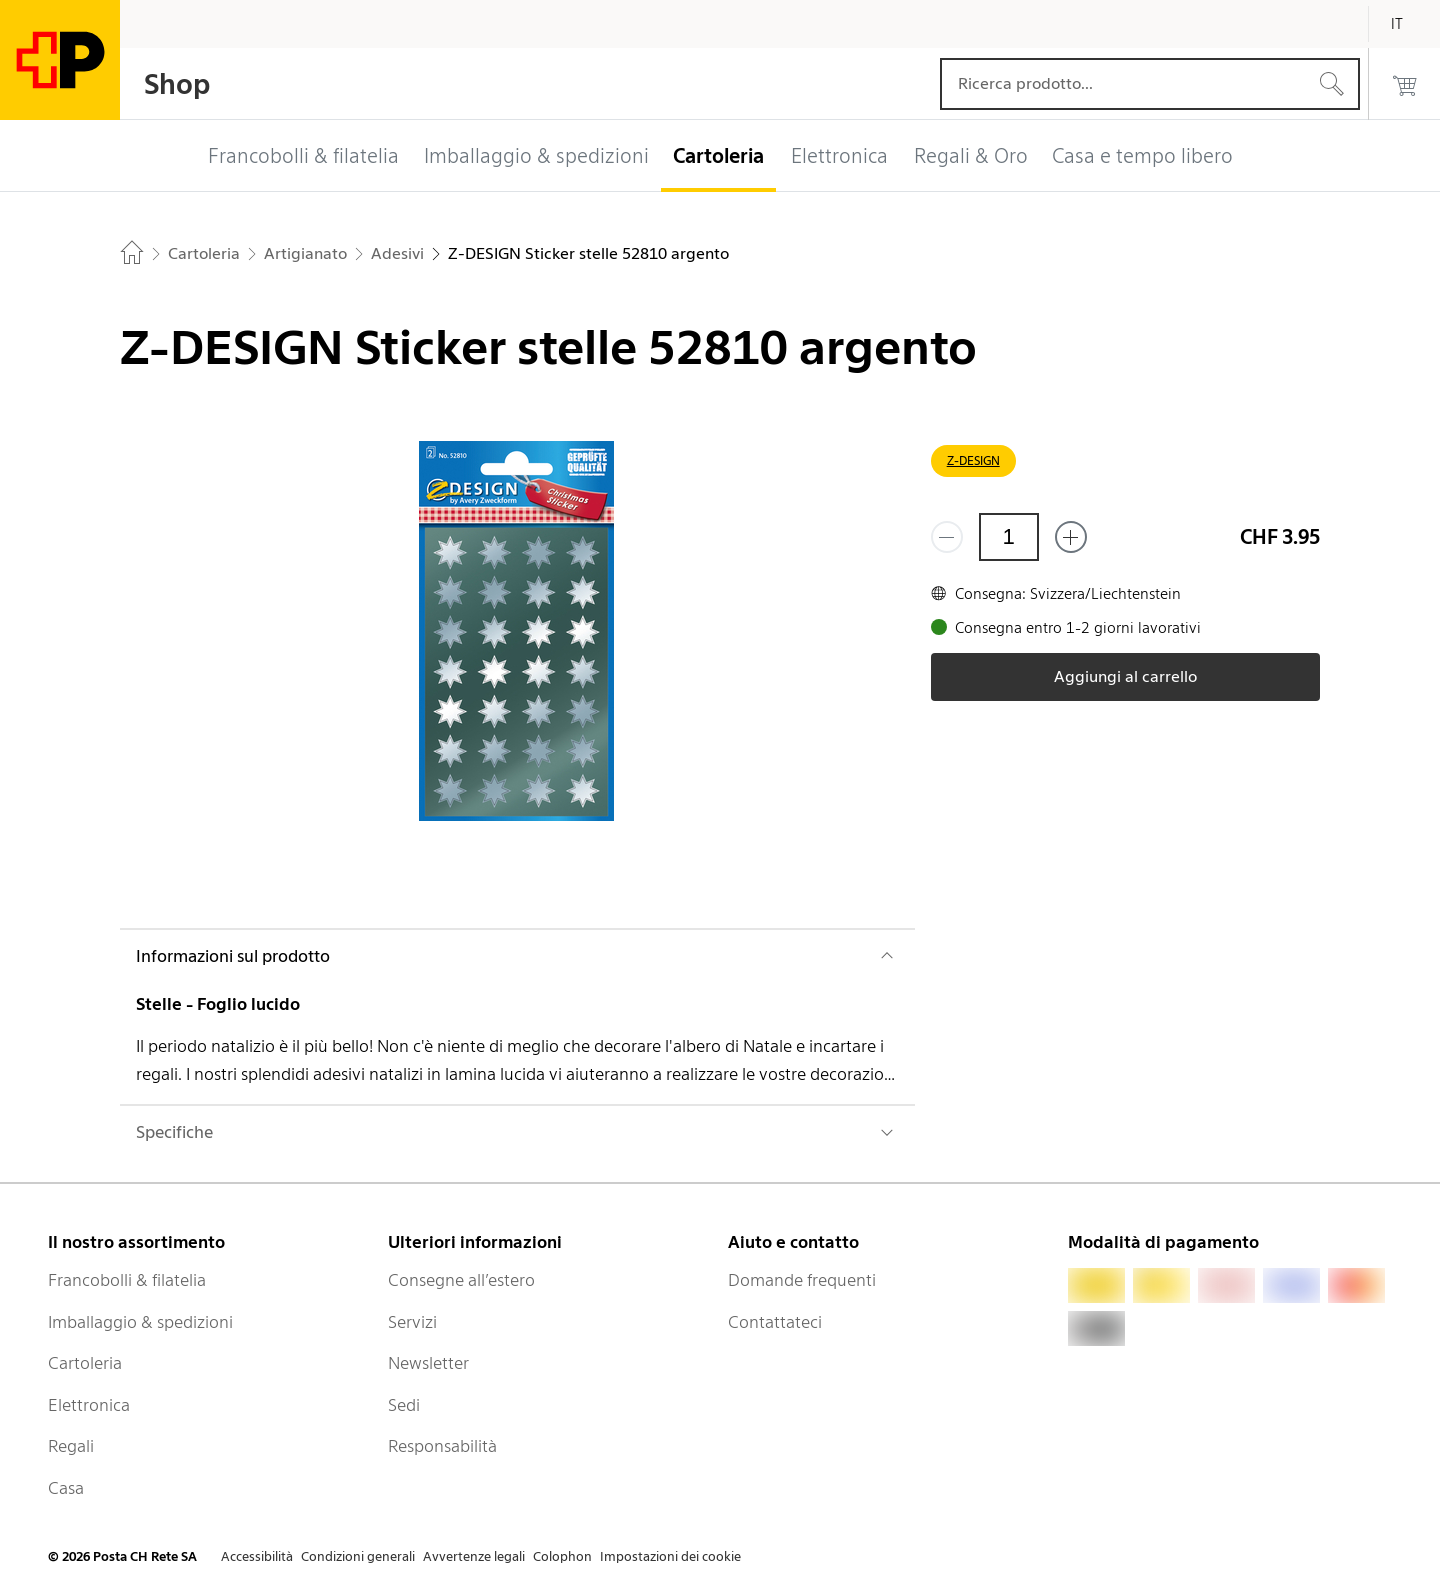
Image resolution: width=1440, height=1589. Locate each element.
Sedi (404, 1405)
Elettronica (89, 1405)
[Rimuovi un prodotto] (947, 537)
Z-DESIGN (973, 460)
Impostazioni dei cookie (670, 1556)
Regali (71, 1446)
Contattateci (775, 1322)
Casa (66, 1488)
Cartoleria (85, 1363)
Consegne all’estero (461, 1280)
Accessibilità (257, 1556)
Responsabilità (442, 1446)
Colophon (562, 1556)
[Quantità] (1009, 537)
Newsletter (428, 1363)
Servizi (412, 1322)
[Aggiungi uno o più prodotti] (1071, 537)
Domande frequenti (802, 1280)
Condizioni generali (358, 1556)
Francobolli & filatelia (127, 1280)
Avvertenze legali (474, 1556)
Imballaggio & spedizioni (140, 1322)
